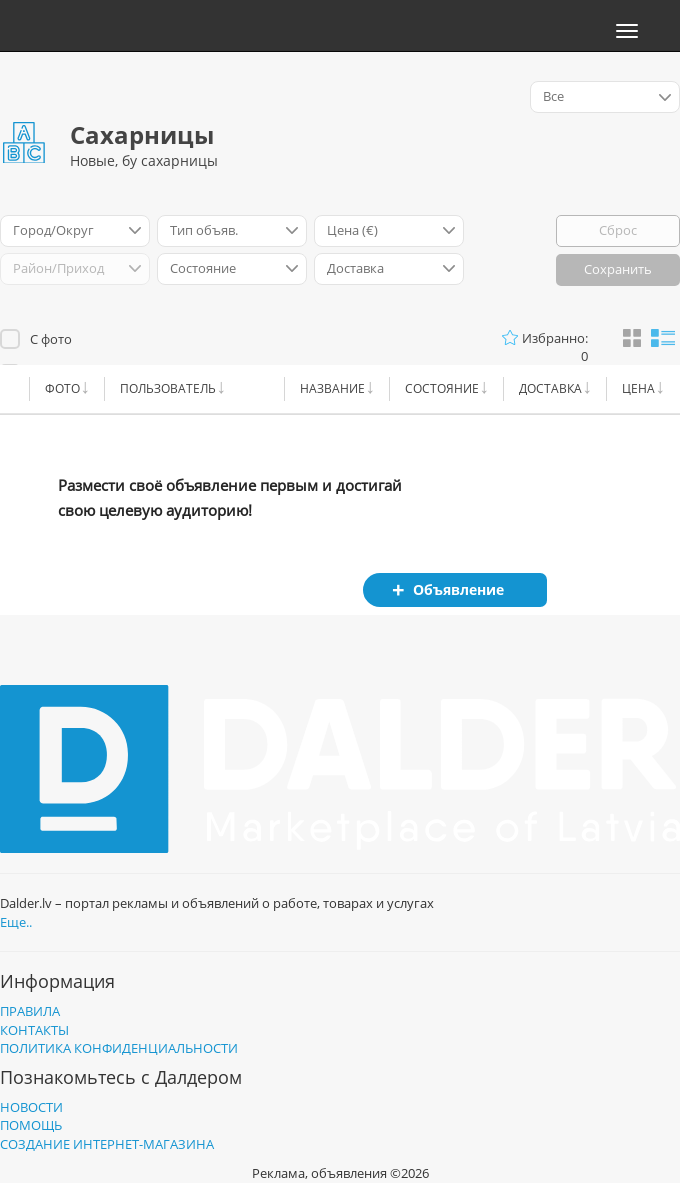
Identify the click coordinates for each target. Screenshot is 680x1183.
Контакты (34, 1030)
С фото (51, 339)
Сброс (618, 230)
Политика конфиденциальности (119, 1048)
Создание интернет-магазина (107, 1144)
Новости (31, 1107)
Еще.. (16, 922)
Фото (62, 388)
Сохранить (618, 269)
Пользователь (168, 388)
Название (332, 388)
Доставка (550, 388)
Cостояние (442, 388)
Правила (30, 1011)
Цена (638, 388)
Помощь (31, 1125)
